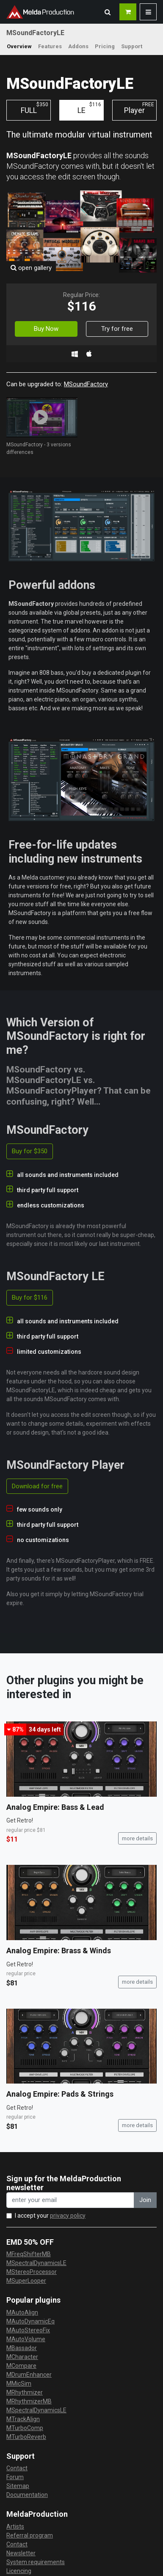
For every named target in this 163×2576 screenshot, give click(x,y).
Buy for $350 (29, 1151)
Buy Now (46, 329)
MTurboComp (24, 2428)
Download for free (37, 1486)
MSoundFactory (86, 384)
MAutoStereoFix (28, 2330)
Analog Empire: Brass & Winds (58, 1950)
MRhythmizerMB (29, 2401)
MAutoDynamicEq (30, 2321)
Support (131, 46)
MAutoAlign (22, 2312)
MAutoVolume (25, 2339)
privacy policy (68, 2215)
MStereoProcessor (31, 2271)
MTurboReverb (26, 2436)
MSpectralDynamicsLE (36, 2263)
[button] (107, 11)
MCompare (21, 2365)
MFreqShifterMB (28, 2254)
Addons (78, 46)
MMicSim (18, 2383)
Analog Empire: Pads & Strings (59, 2093)
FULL (35, 108)
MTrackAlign (23, 2419)
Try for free (117, 329)
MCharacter (22, 2356)
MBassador (21, 2348)
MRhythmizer (24, 2392)
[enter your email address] (70, 2200)
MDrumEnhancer (29, 2374)
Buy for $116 (29, 1297)
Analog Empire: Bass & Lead (55, 1807)
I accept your (50, 2215)
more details (137, 1838)
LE (89, 108)
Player (139, 108)
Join (145, 2200)
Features (50, 46)
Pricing (105, 46)
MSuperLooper (26, 2280)
